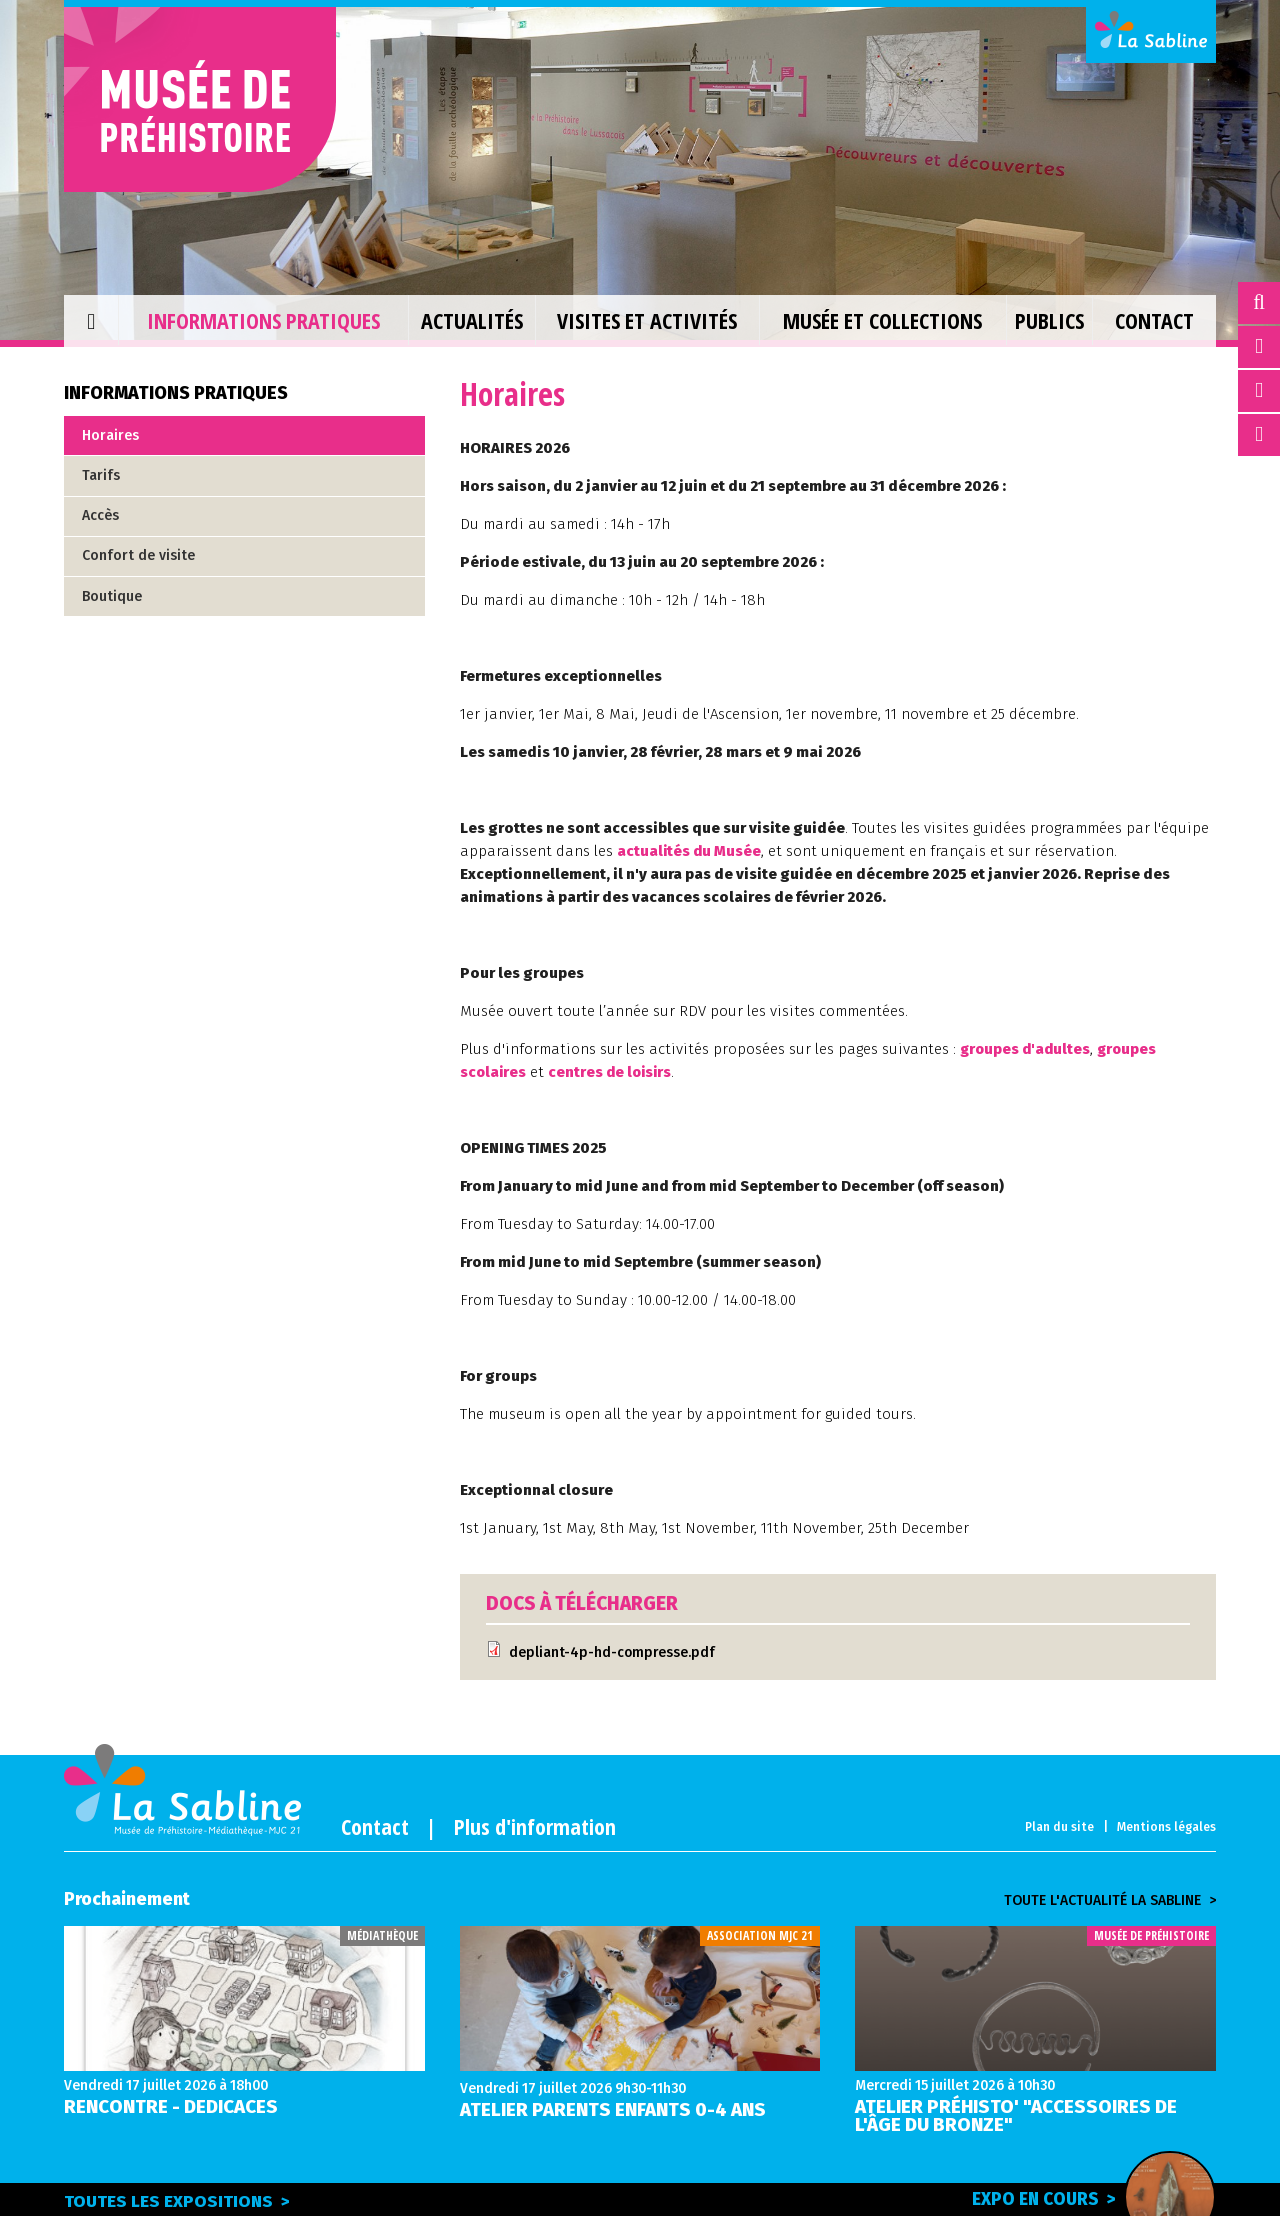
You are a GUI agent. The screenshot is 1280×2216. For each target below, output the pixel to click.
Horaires (110, 435)
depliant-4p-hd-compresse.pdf (613, 1652)
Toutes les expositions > (177, 2201)
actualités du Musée (690, 851)
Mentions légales (1166, 1827)
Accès (100, 515)
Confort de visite (138, 555)
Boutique (112, 596)
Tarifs (101, 475)
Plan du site (1059, 1827)
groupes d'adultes (1027, 1049)
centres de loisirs (613, 1072)
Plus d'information (535, 1826)
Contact (375, 1826)
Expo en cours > (1083, 2198)
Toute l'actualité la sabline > (1110, 1901)
